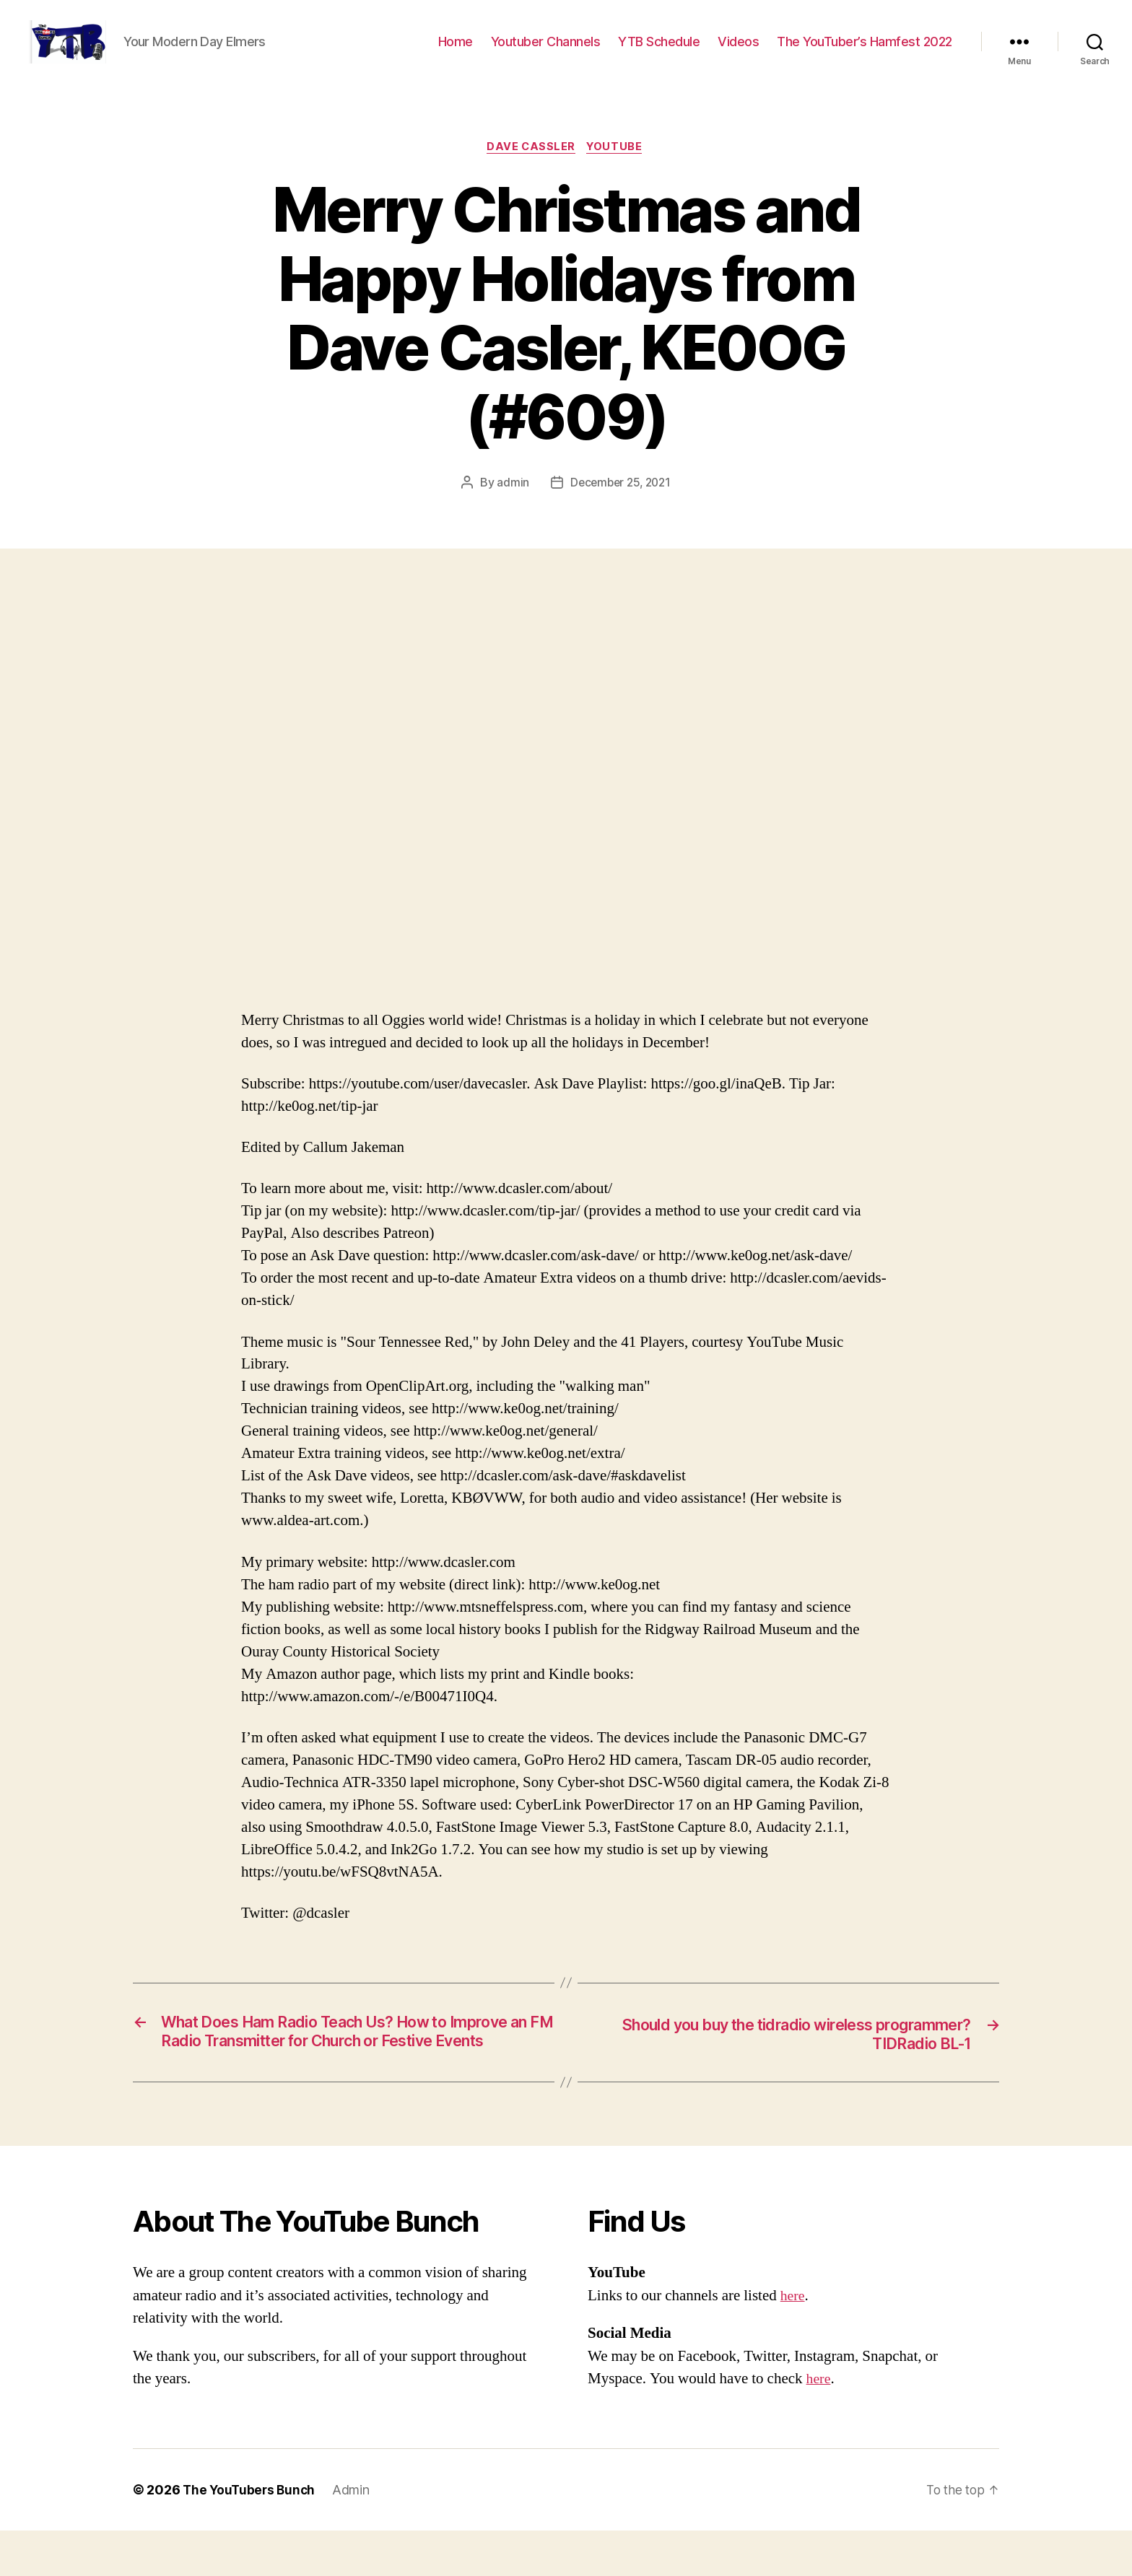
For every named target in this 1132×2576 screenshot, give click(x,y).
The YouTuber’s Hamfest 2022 (864, 52)
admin (510, 505)
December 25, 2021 (620, 505)
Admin (355, 2535)
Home (455, 52)
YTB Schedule (659, 52)
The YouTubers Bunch (251, 2535)
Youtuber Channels (546, 52)
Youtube (617, 169)
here (793, 2341)
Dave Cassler (531, 169)
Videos (738, 52)
